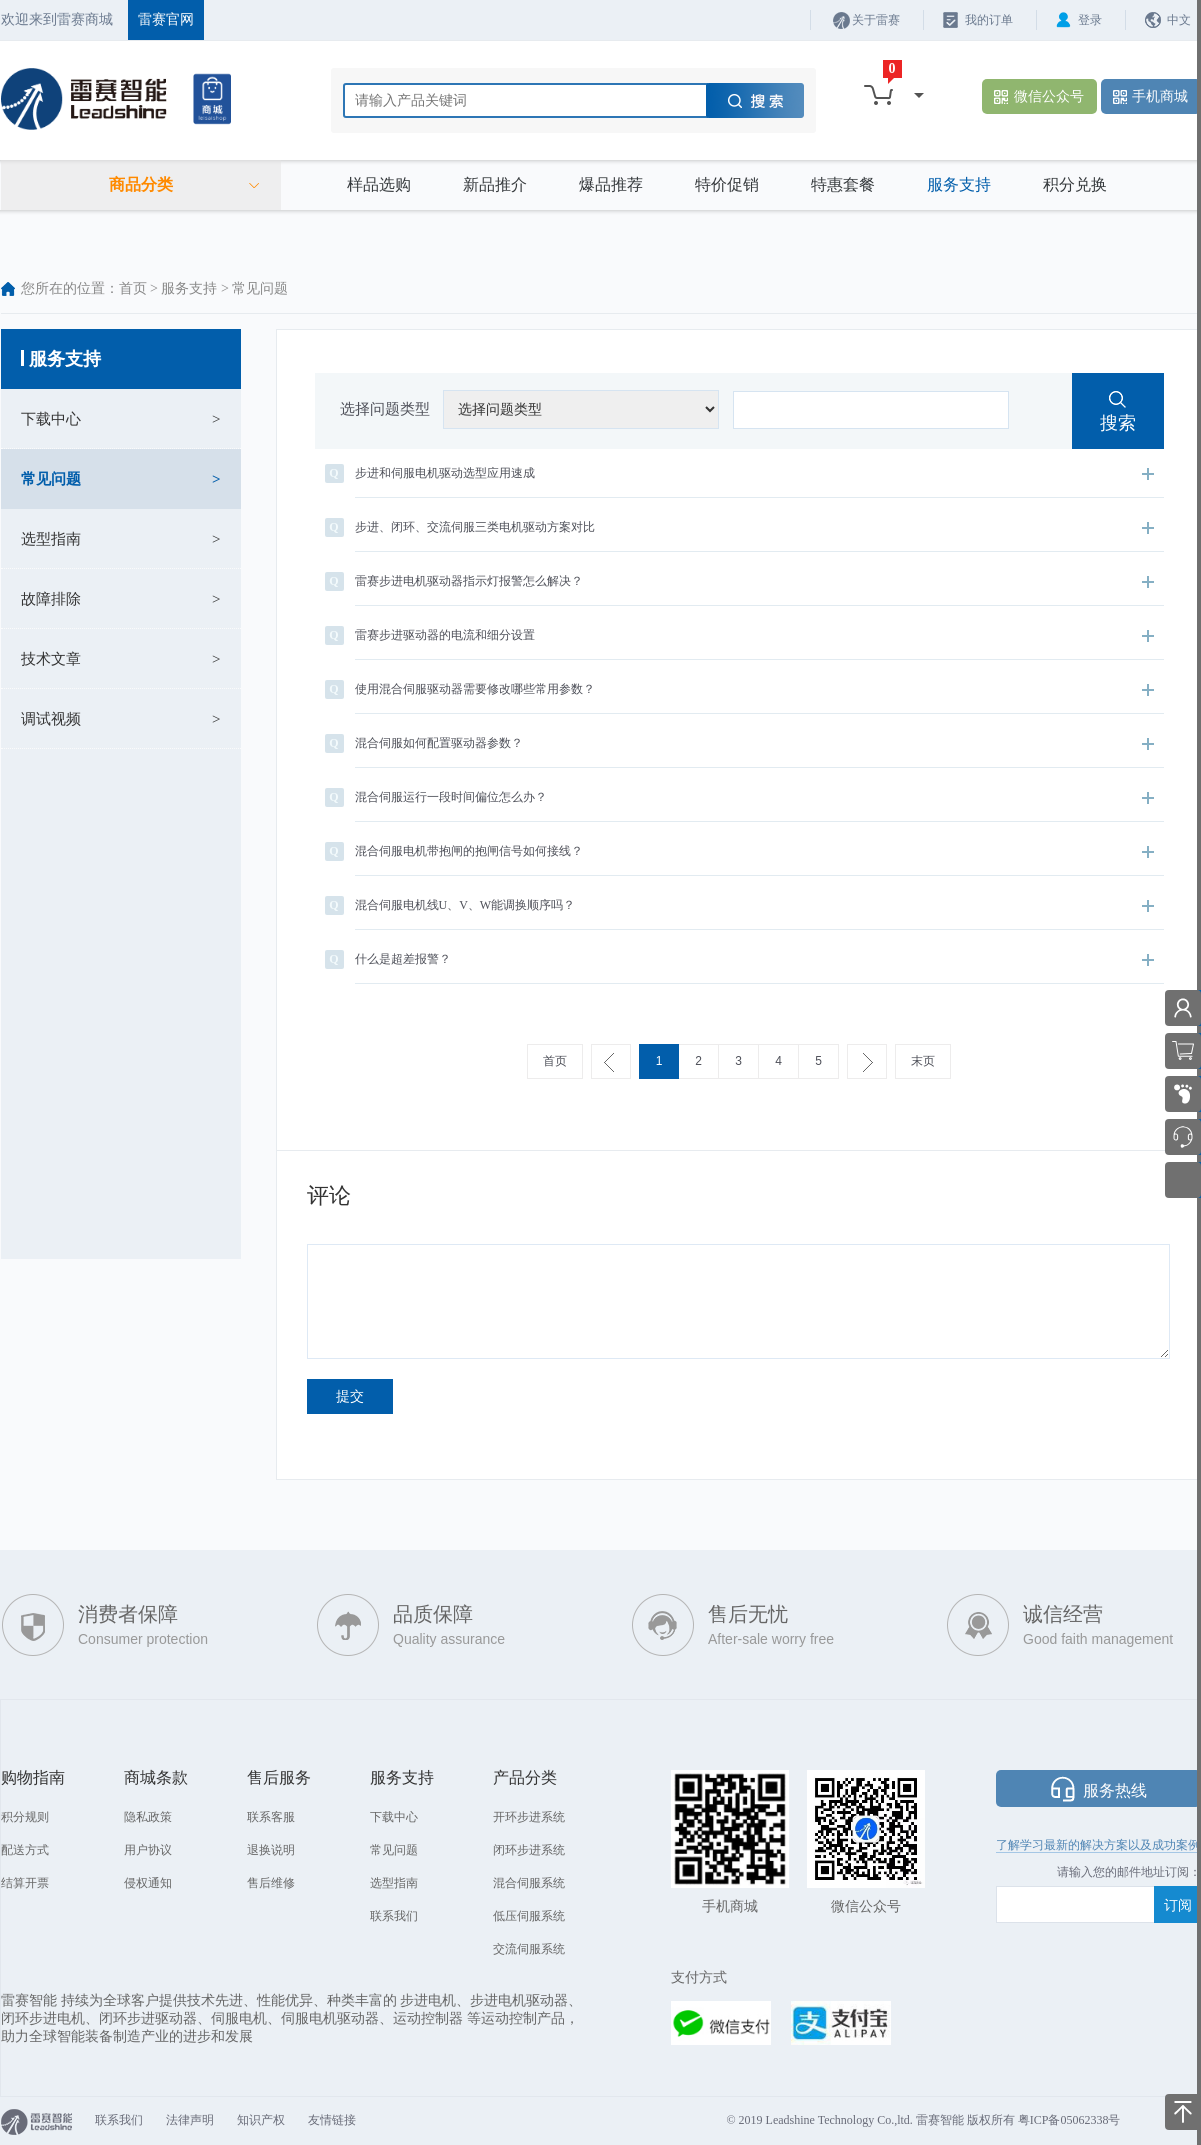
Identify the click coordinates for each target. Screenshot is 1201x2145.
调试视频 (51, 719)
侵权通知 (148, 1883)
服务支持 (959, 184)
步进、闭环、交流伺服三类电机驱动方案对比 (739, 527)
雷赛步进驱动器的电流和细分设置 (739, 635)
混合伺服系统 (529, 1883)
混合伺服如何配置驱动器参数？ (739, 743)
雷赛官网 (166, 19)
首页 (133, 288)
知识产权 (261, 2120)
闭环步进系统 (529, 1850)
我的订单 (989, 20)
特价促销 (727, 184)
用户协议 (148, 1850)
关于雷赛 (876, 20)
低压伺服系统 (529, 1916)
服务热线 (1115, 1790)
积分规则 (25, 1817)
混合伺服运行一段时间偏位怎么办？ (739, 797)
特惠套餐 (843, 184)
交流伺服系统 (529, 1949)
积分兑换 (1075, 184)
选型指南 (51, 539)
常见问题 (51, 479)
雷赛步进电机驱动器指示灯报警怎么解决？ (739, 581)
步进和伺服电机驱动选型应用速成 (739, 473)
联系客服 (271, 1817)
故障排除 (51, 599)
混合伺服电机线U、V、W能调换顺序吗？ (739, 905)
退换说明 (271, 1850)
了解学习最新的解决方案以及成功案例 (1098, 1845)
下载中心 (51, 419)
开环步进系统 (529, 1817)
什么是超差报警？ (739, 959)
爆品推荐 (611, 184)
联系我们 (394, 1916)
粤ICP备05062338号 (1069, 2120)
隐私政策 (148, 1817)
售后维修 (271, 1883)
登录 (1090, 20)
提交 (350, 1396)
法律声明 (190, 2120)
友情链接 (332, 2120)
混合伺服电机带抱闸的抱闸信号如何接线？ (739, 851)
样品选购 (379, 184)
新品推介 (495, 184)
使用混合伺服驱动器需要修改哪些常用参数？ (739, 689)
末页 (923, 1061)
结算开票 (25, 1883)
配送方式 (25, 1850)
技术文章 (51, 659)
